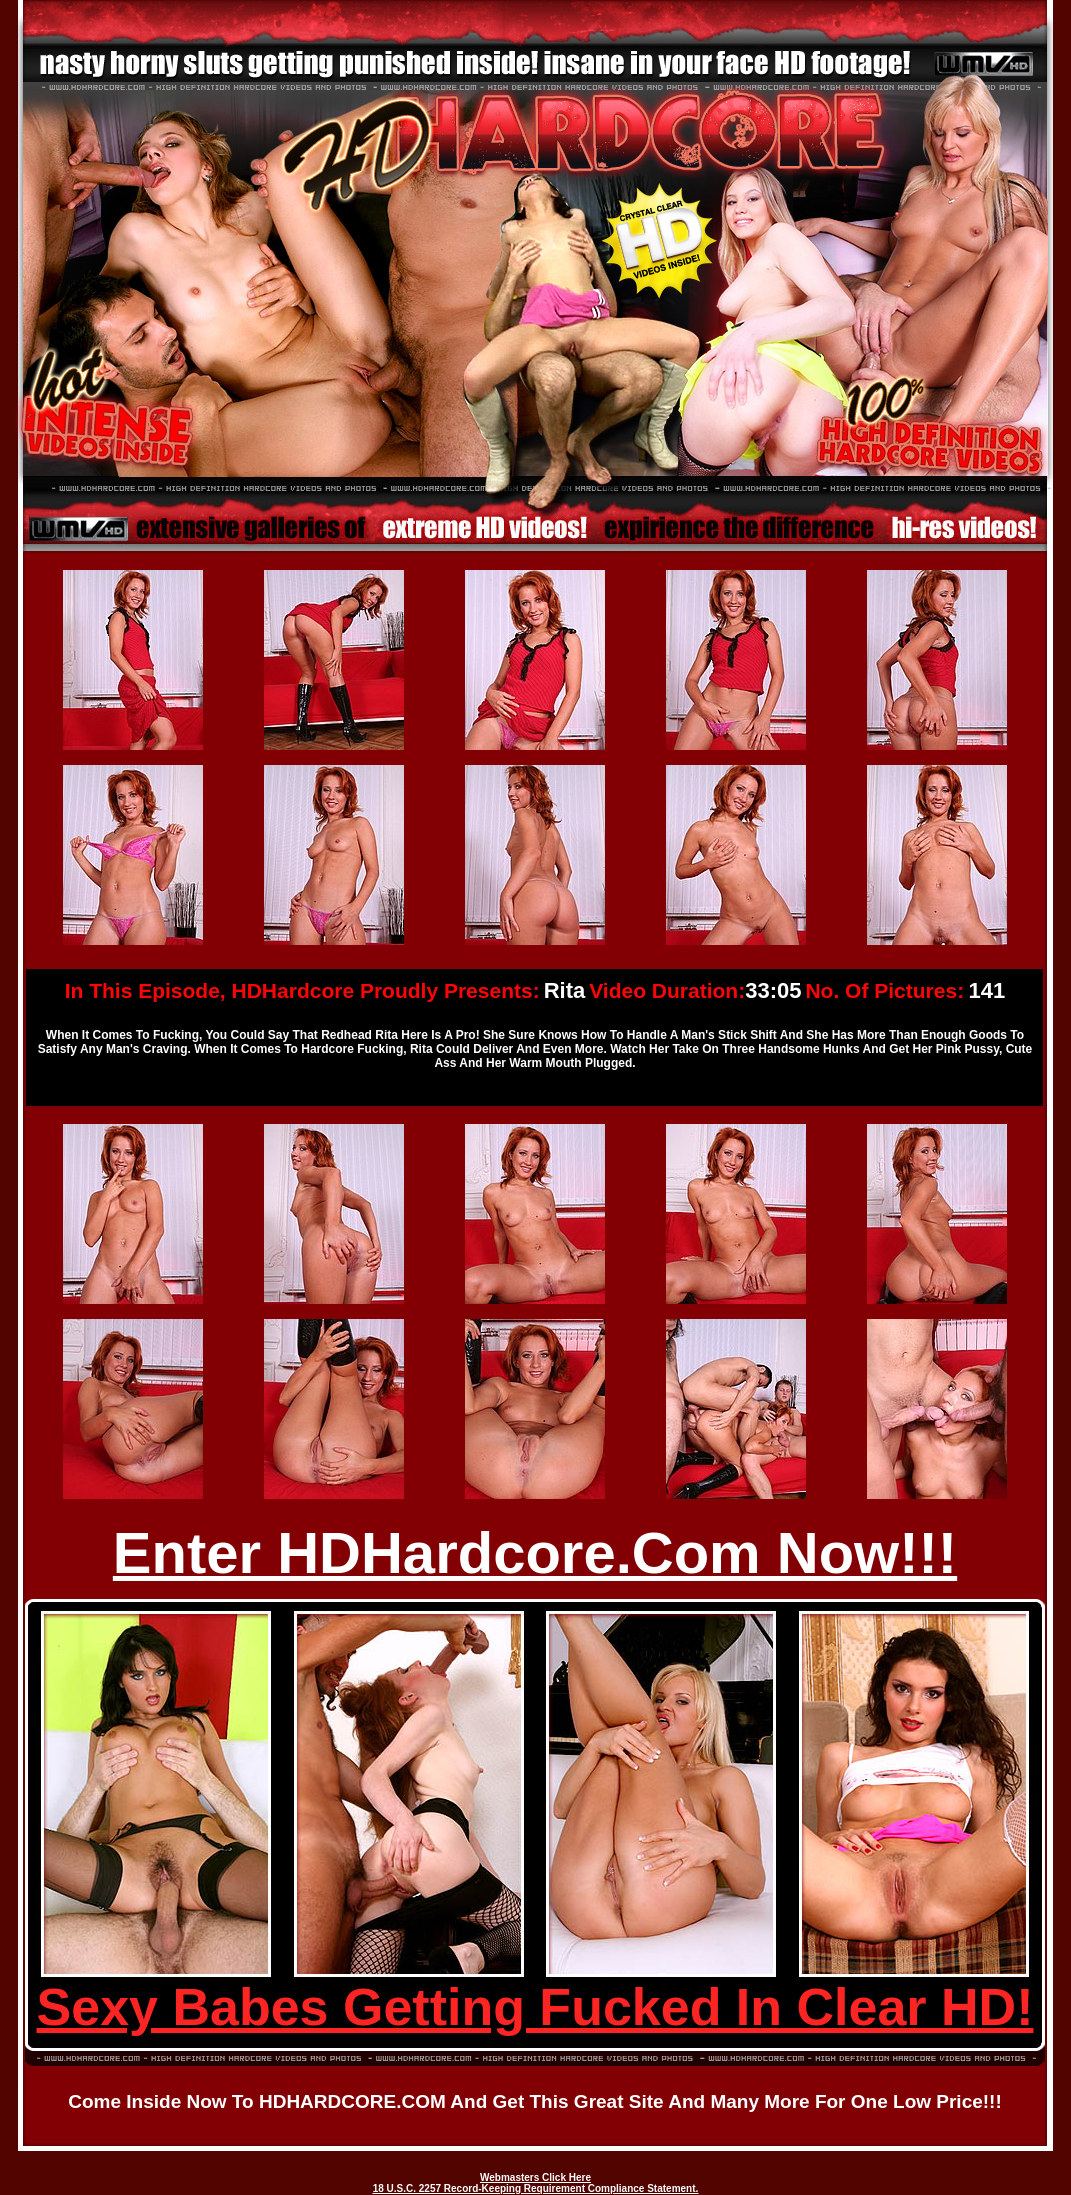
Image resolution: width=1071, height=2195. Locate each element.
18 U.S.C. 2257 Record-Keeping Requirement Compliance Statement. (536, 2188)
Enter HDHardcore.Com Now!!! (535, 1552)
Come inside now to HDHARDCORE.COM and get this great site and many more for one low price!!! (535, 2101)
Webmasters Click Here (535, 2177)
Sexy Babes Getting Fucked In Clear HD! (535, 2007)
